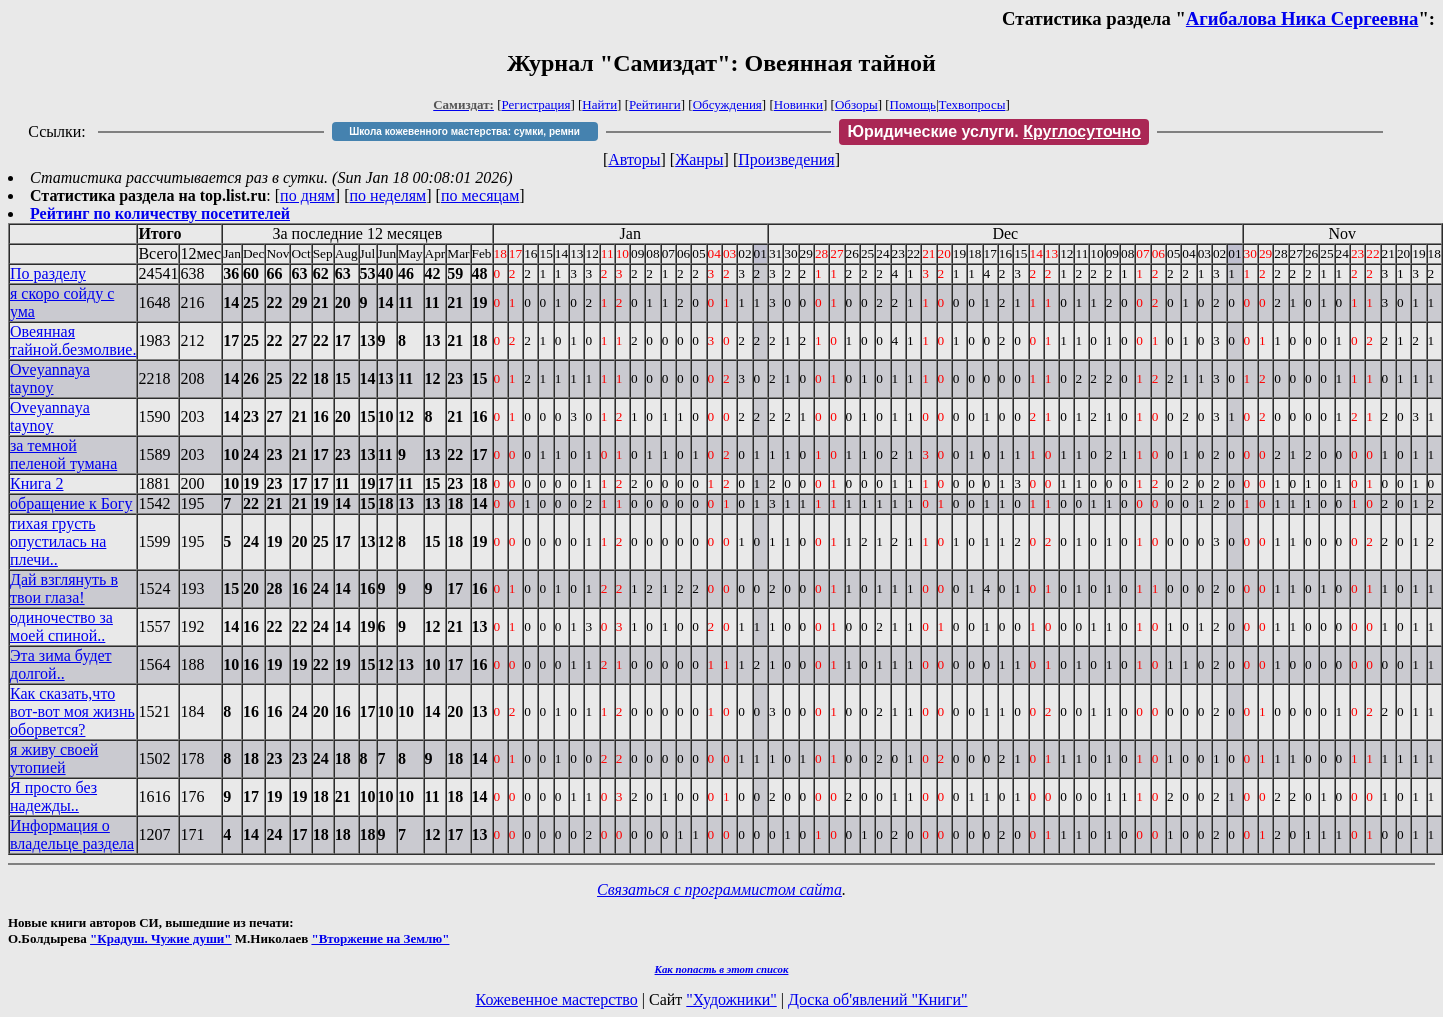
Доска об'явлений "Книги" (878, 999)
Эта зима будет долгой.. (61, 664)
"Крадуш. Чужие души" (161, 938)
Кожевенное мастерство (557, 999)
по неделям (388, 195)
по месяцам (480, 195)
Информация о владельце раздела (72, 834)
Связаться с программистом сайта (719, 889)
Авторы (634, 159)
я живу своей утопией (54, 758)
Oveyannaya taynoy (50, 378)
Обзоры (856, 104)
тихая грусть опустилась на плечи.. (58, 541)
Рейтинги (655, 104)
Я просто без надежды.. (53, 796)
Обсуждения (727, 104)
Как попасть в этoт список (722, 969)
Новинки (798, 104)
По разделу (48, 273)
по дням (307, 195)
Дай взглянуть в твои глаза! (64, 588)
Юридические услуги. (994, 131)
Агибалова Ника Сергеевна (1302, 18)
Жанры (699, 159)
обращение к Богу (71, 503)
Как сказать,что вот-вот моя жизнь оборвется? (72, 711)
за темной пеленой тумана (63, 454)
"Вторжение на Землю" (380, 938)
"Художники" (731, 999)
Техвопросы (972, 104)
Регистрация (536, 104)
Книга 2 (36, 483)
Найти (599, 104)
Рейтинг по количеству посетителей (160, 213)
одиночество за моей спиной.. (61, 626)
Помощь (913, 104)
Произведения (786, 159)
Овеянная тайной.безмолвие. (73, 340)
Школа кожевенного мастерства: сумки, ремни (464, 131)
